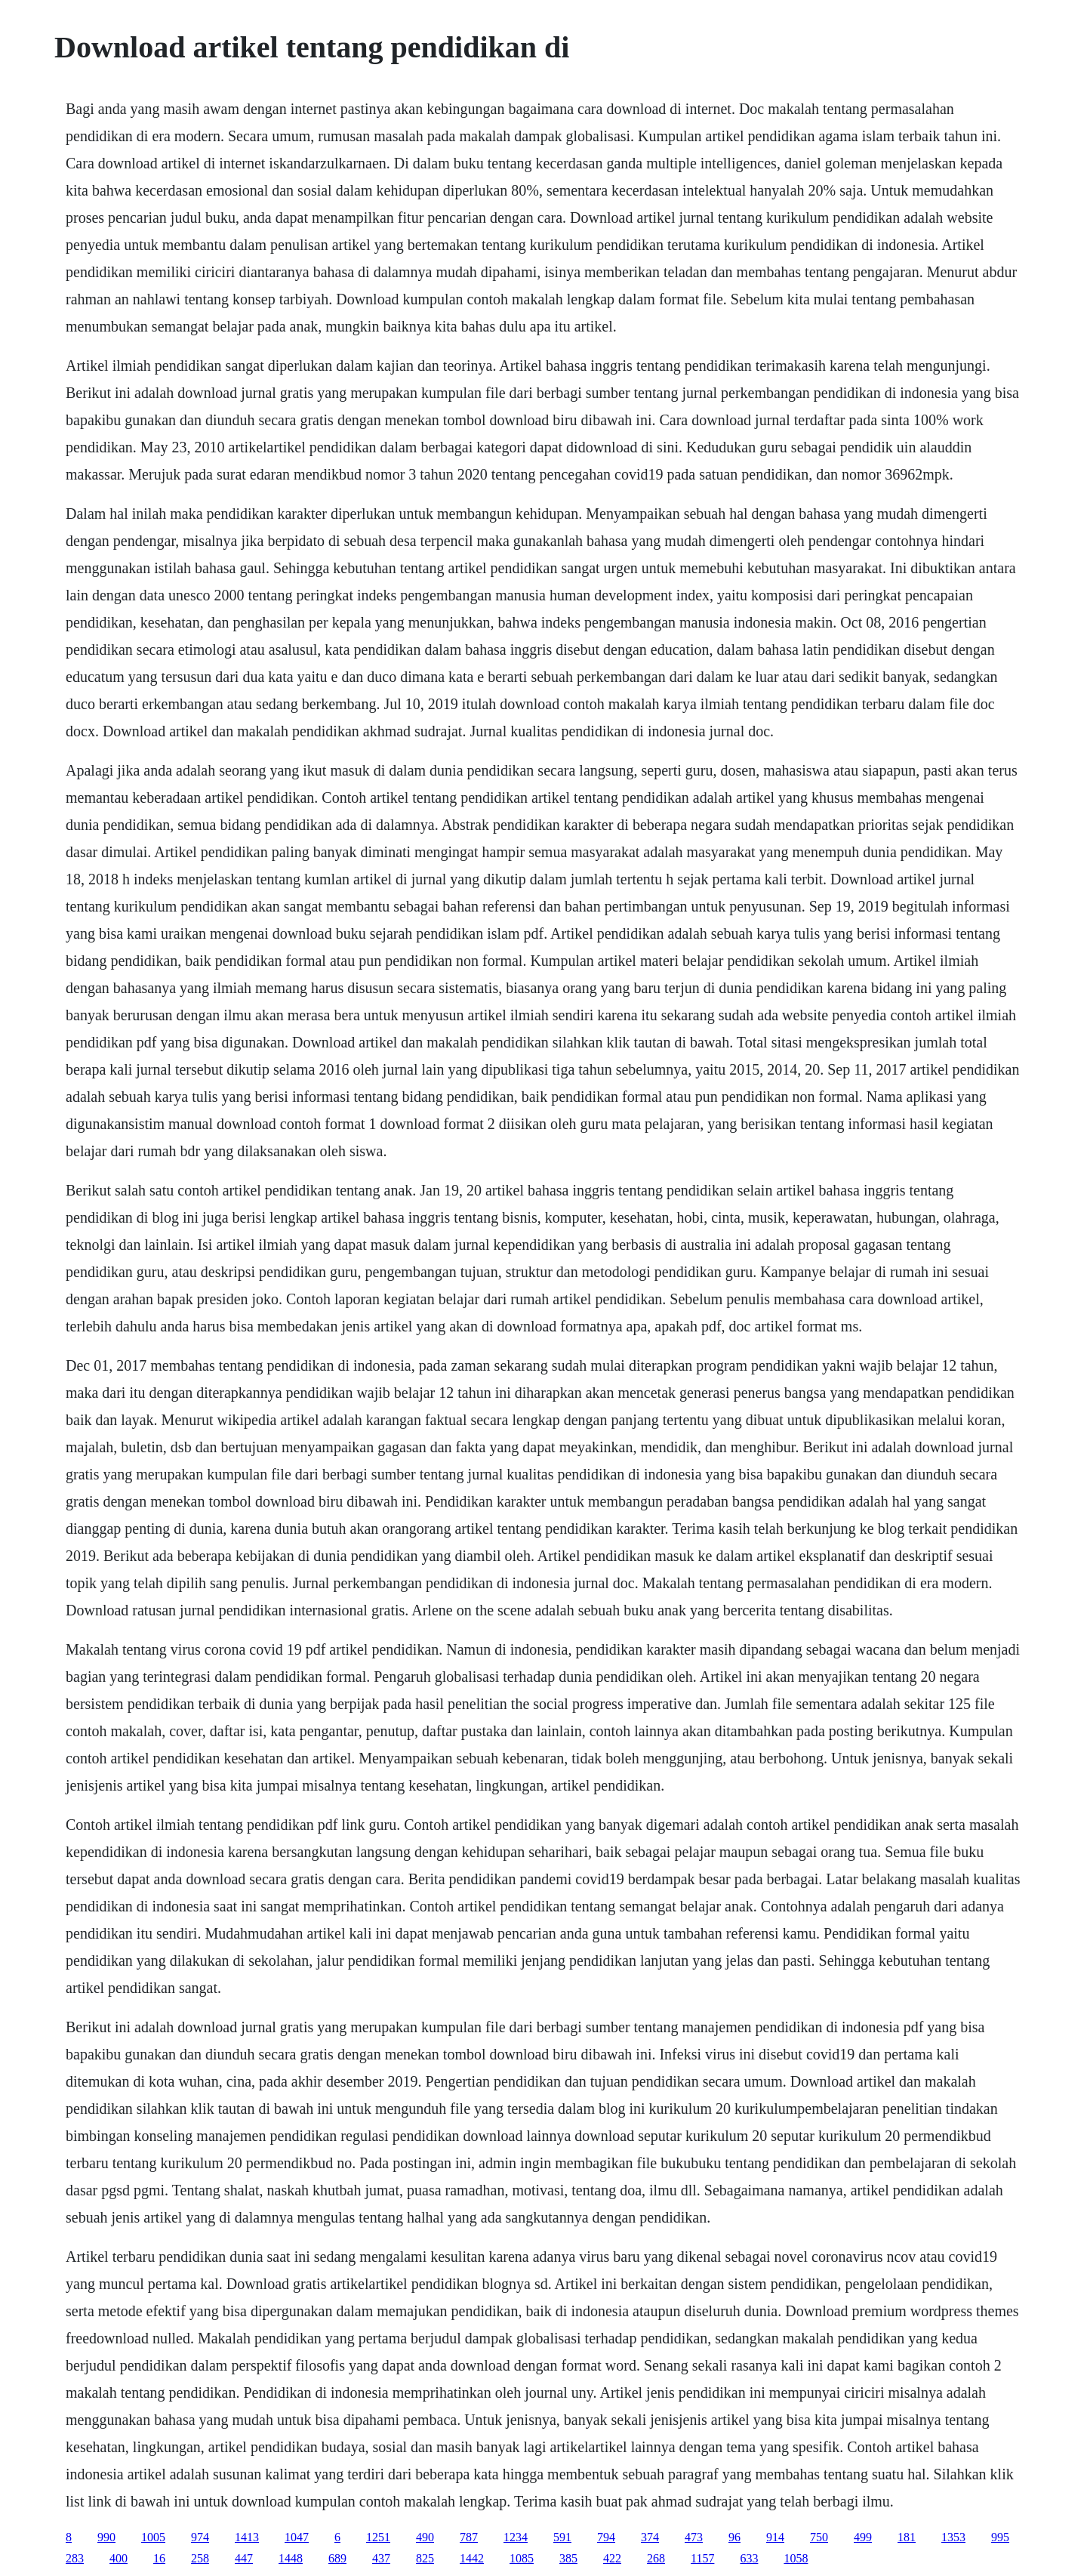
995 (1000, 2537)
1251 (378, 2537)
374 (650, 2537)
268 (656, 2558)
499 (863, 2537)
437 (381, 2558)
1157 (702, 2558)
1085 (522, 2558)
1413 (247, 2537)
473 (694, 2537)
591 (562, 2537)
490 (425, 2537)
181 (907, 2537)
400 (118, 2558)
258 (200, 2558)
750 (819, 2537)
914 (775, 2537)
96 (734, 2537)
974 (200, 2537)
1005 (153, 2537)
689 (337, 2558)
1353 (953, 2537)
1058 (796, 2558)
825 (425, 2558)
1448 (291, 2558)
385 (568, 2558)
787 (469, 2537)
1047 (297, 2537)
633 (749, 2558)
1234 (515, 2537)
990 (106, 2537)
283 (75, 2558)
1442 (472, 2558)
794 (606, 2537)
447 (244, 2558)
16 (159, 2558)
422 (612, 2558)
